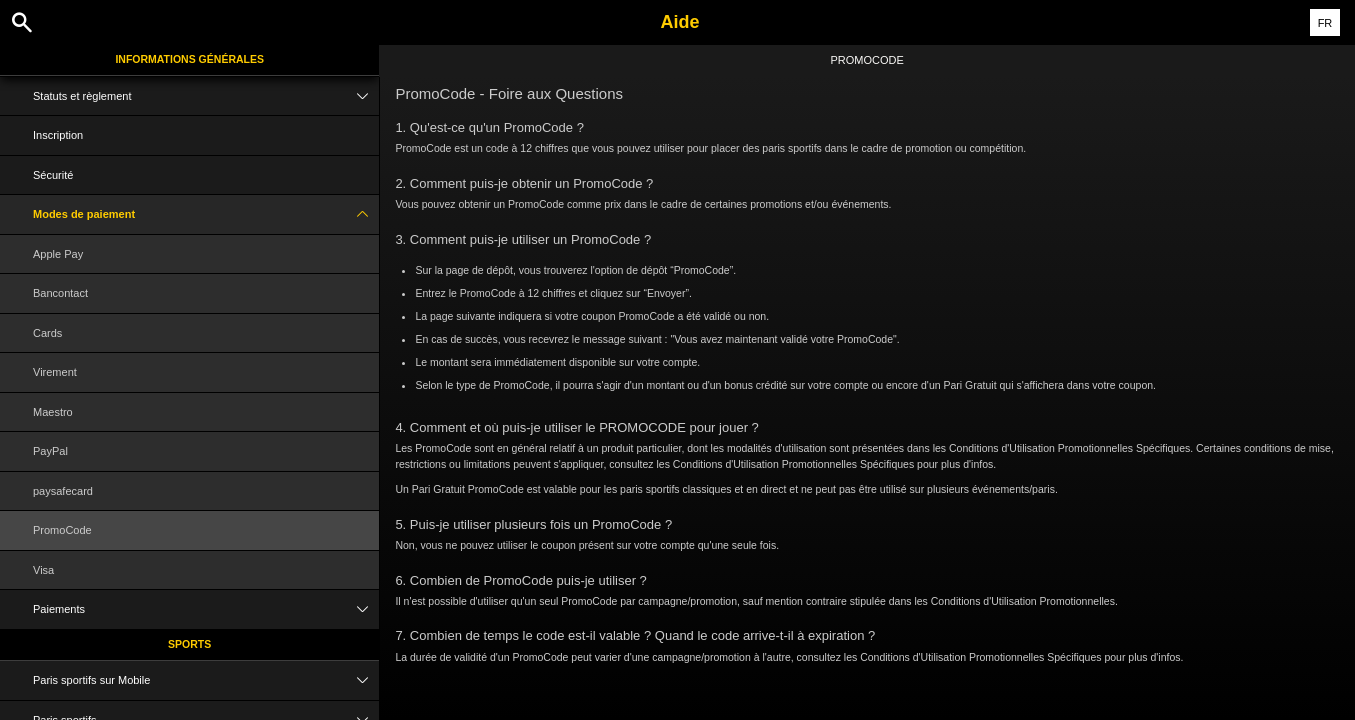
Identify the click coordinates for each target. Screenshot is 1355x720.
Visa (43, 570)
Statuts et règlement (206, 96)
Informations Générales (189, 59)
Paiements (206, 609)
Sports (189, 644)
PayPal (50, 451)
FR (1325, 23)
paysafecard (63, 491)
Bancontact (60, 293)
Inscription (58, 135)
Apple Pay (58, 254)
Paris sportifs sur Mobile (206, 680)
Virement (55, 372)
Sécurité (53, 175)
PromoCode (62, 530)
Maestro (53, 412)
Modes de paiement (206, 214)
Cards (47, 333)
